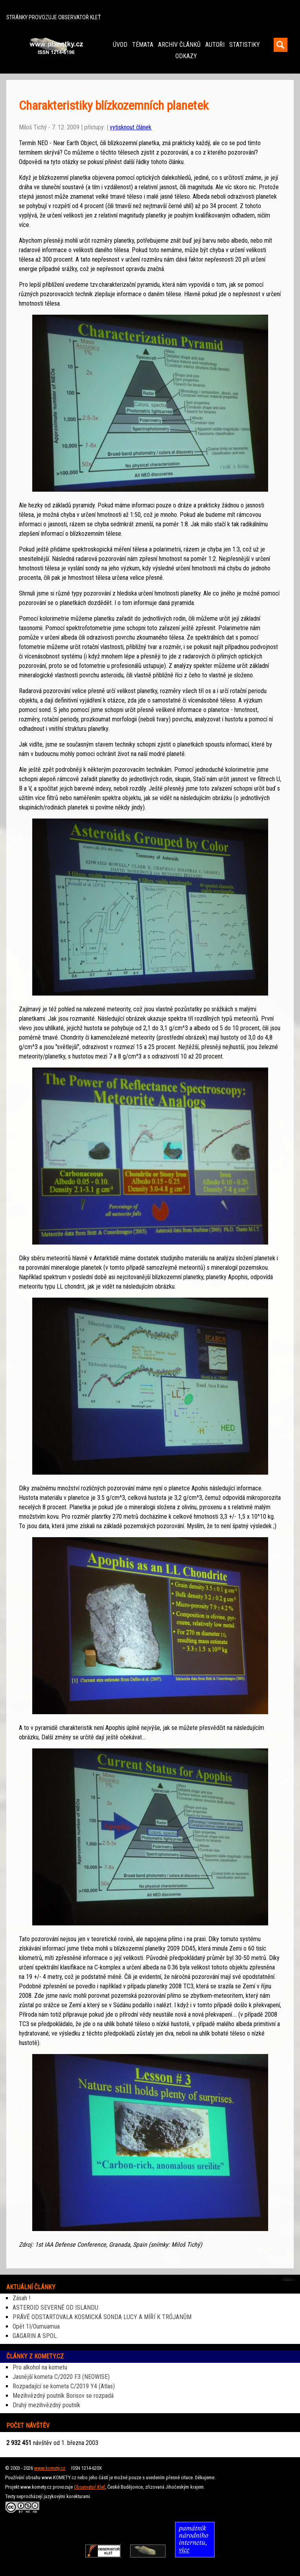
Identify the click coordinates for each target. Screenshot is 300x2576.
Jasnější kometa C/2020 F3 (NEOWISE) (61, 2377)
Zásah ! (21, 2298)
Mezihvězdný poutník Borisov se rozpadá (63, 2395)
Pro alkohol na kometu (40, 2367)
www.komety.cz (49, 2468)
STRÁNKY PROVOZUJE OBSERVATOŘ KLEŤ (53, 17)
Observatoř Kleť (89, 2487)
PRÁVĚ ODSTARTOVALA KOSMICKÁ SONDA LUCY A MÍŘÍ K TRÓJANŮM (102, 2317)
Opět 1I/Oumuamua (36, 2326)
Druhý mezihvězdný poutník (46, 2405)
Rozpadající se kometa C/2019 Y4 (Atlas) (64, 2386)
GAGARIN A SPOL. (35, 2336)
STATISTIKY (244, 44)
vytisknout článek (130, 127)
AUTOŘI (215, 44)
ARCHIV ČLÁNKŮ (179, 44)
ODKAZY (186, 56)
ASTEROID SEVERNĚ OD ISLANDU (55, 2307)
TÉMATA (142, 44)
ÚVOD (120, 44)
